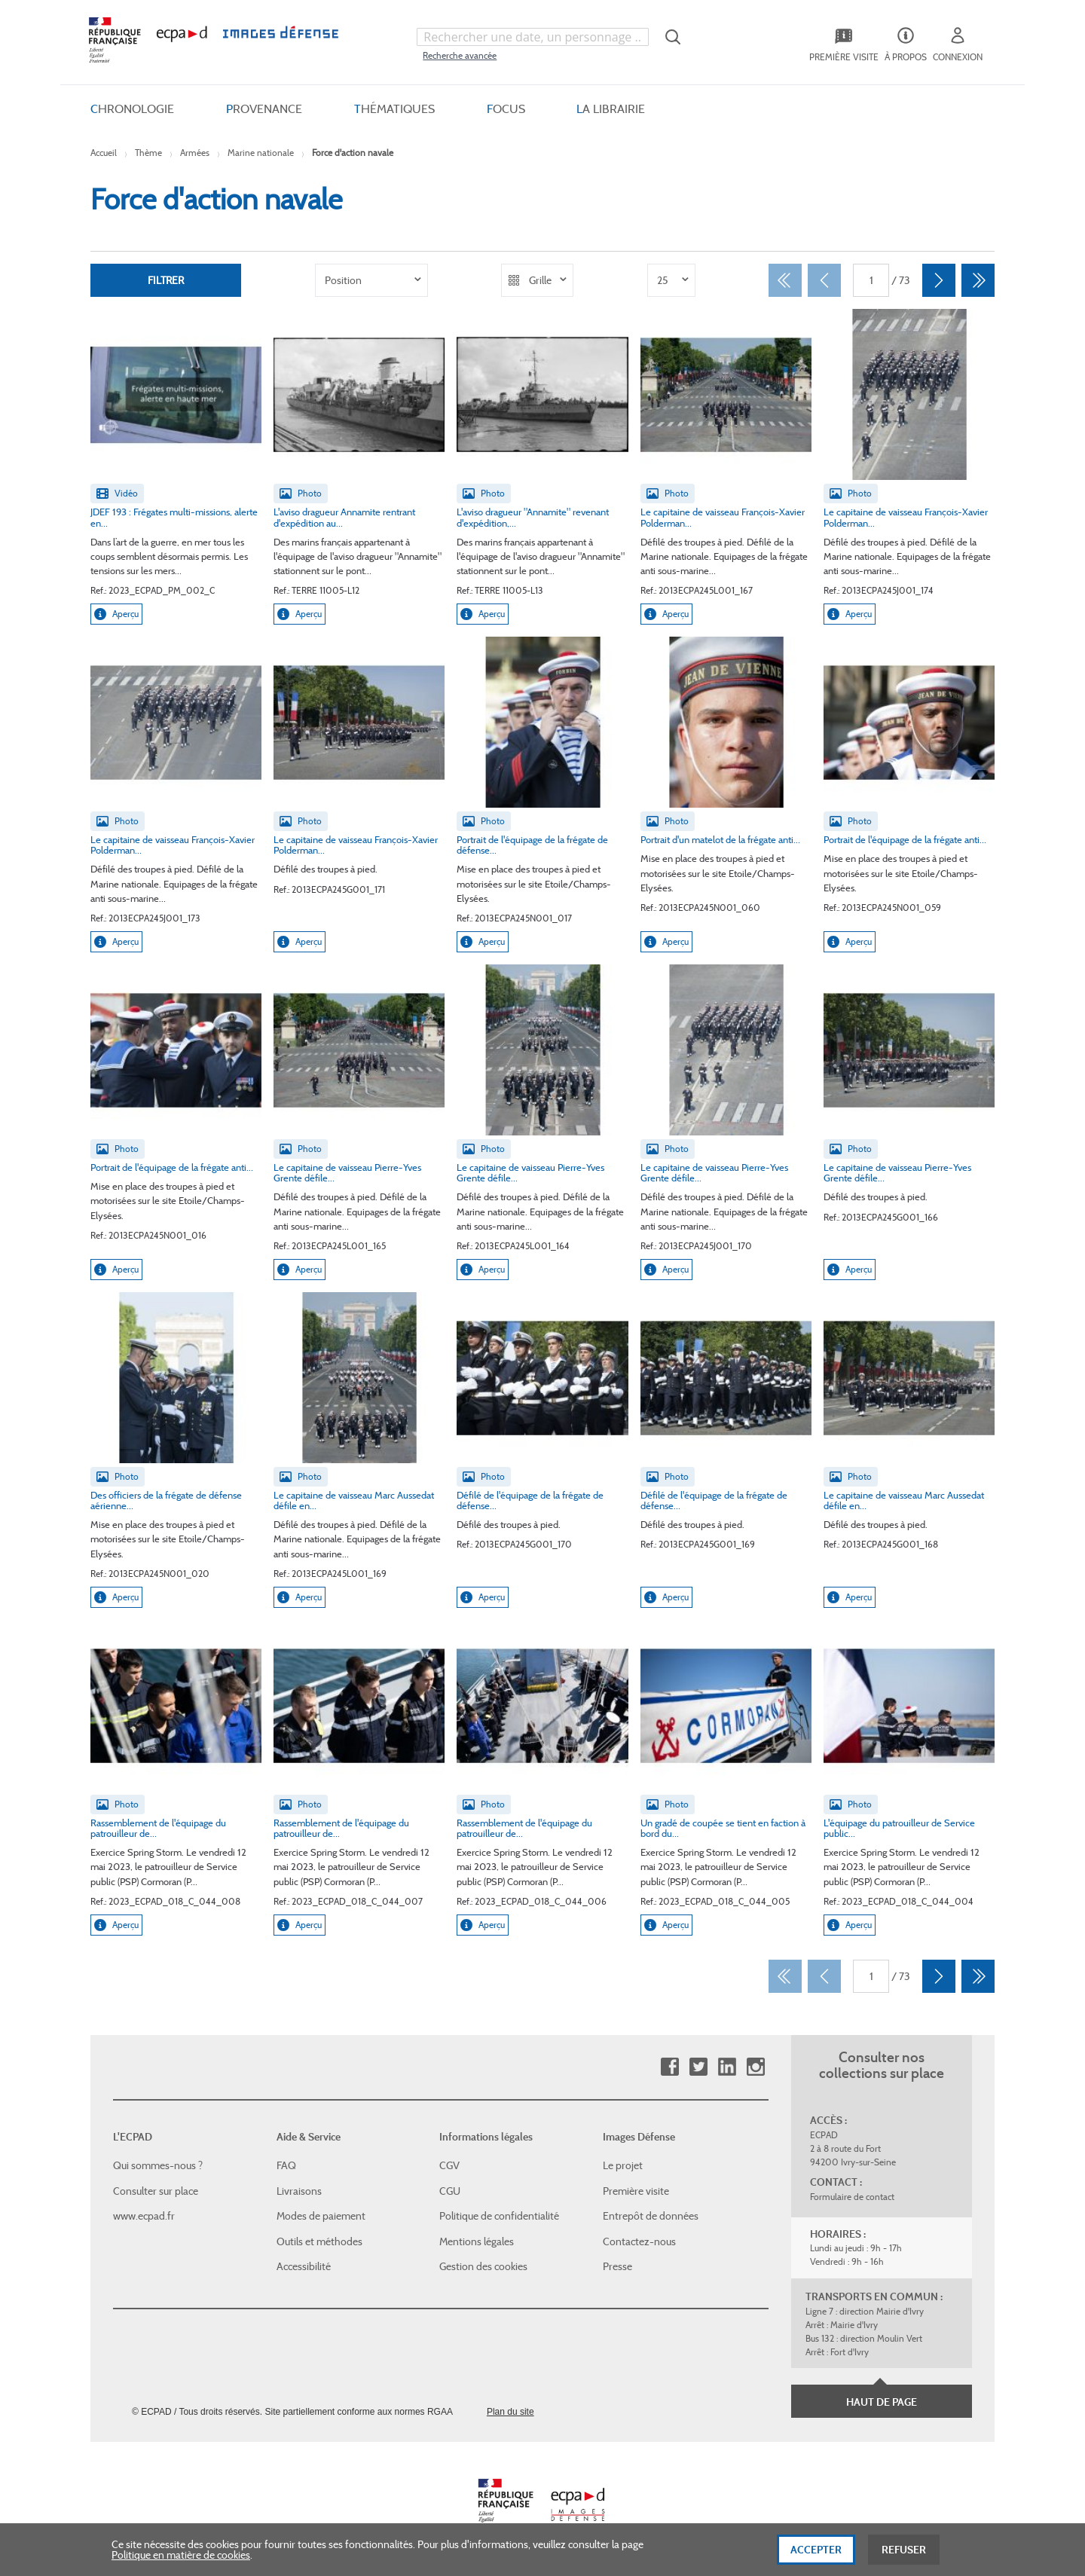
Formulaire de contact (852, 2196)
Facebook (669, 2067)
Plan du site (510, 2411)
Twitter (698, 2067)
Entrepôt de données (650, 2216)
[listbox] (371, 280)
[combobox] (533, 37)
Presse (617, 2266)
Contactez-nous (639, 2241)
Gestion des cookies (483, 2266)
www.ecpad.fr (144, 2216)
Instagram (755, 2067)
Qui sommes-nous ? (158, 2165)
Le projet (623, 2165)
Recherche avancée (460, 55)
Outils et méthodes (319, 2241)
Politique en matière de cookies (181, 2561)
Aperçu (116, 614)
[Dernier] (978, 280)
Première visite (636, 2191)
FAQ (286, 2165)
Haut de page (881, 2402)
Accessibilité (304, 2266)
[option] (371, 280)
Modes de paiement (321, 2216)
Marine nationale (261, 152)
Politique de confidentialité (499, 2216)
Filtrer (166, 280)
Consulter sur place (155, 2191)
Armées (194, 152)
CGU (449, 2191)
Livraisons (299, 2191)
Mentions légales (476, 2241)
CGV (449, 2165)
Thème (148, 152)
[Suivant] (938, 280)
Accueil (103, 152)
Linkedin (726, 2067)
